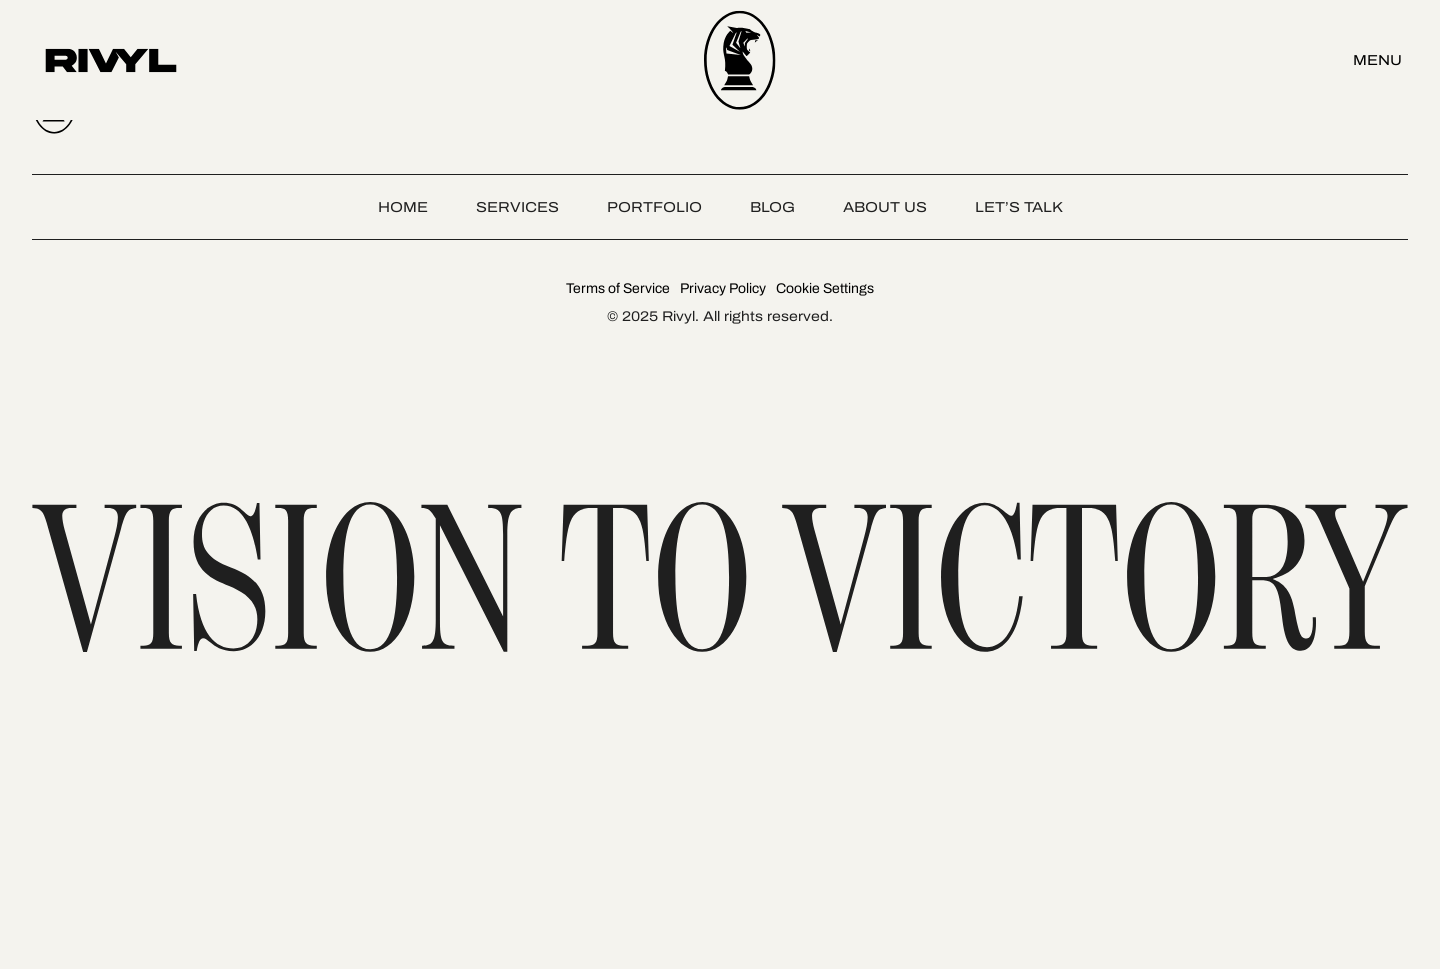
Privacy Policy (723, 288)
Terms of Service (618, 288)
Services (517, 207)
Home (403, 207)
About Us (885, 207)
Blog (772, 207)
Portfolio (654, 207)
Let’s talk (1019, 207)
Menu (1377, 60)
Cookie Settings (825, 288)
